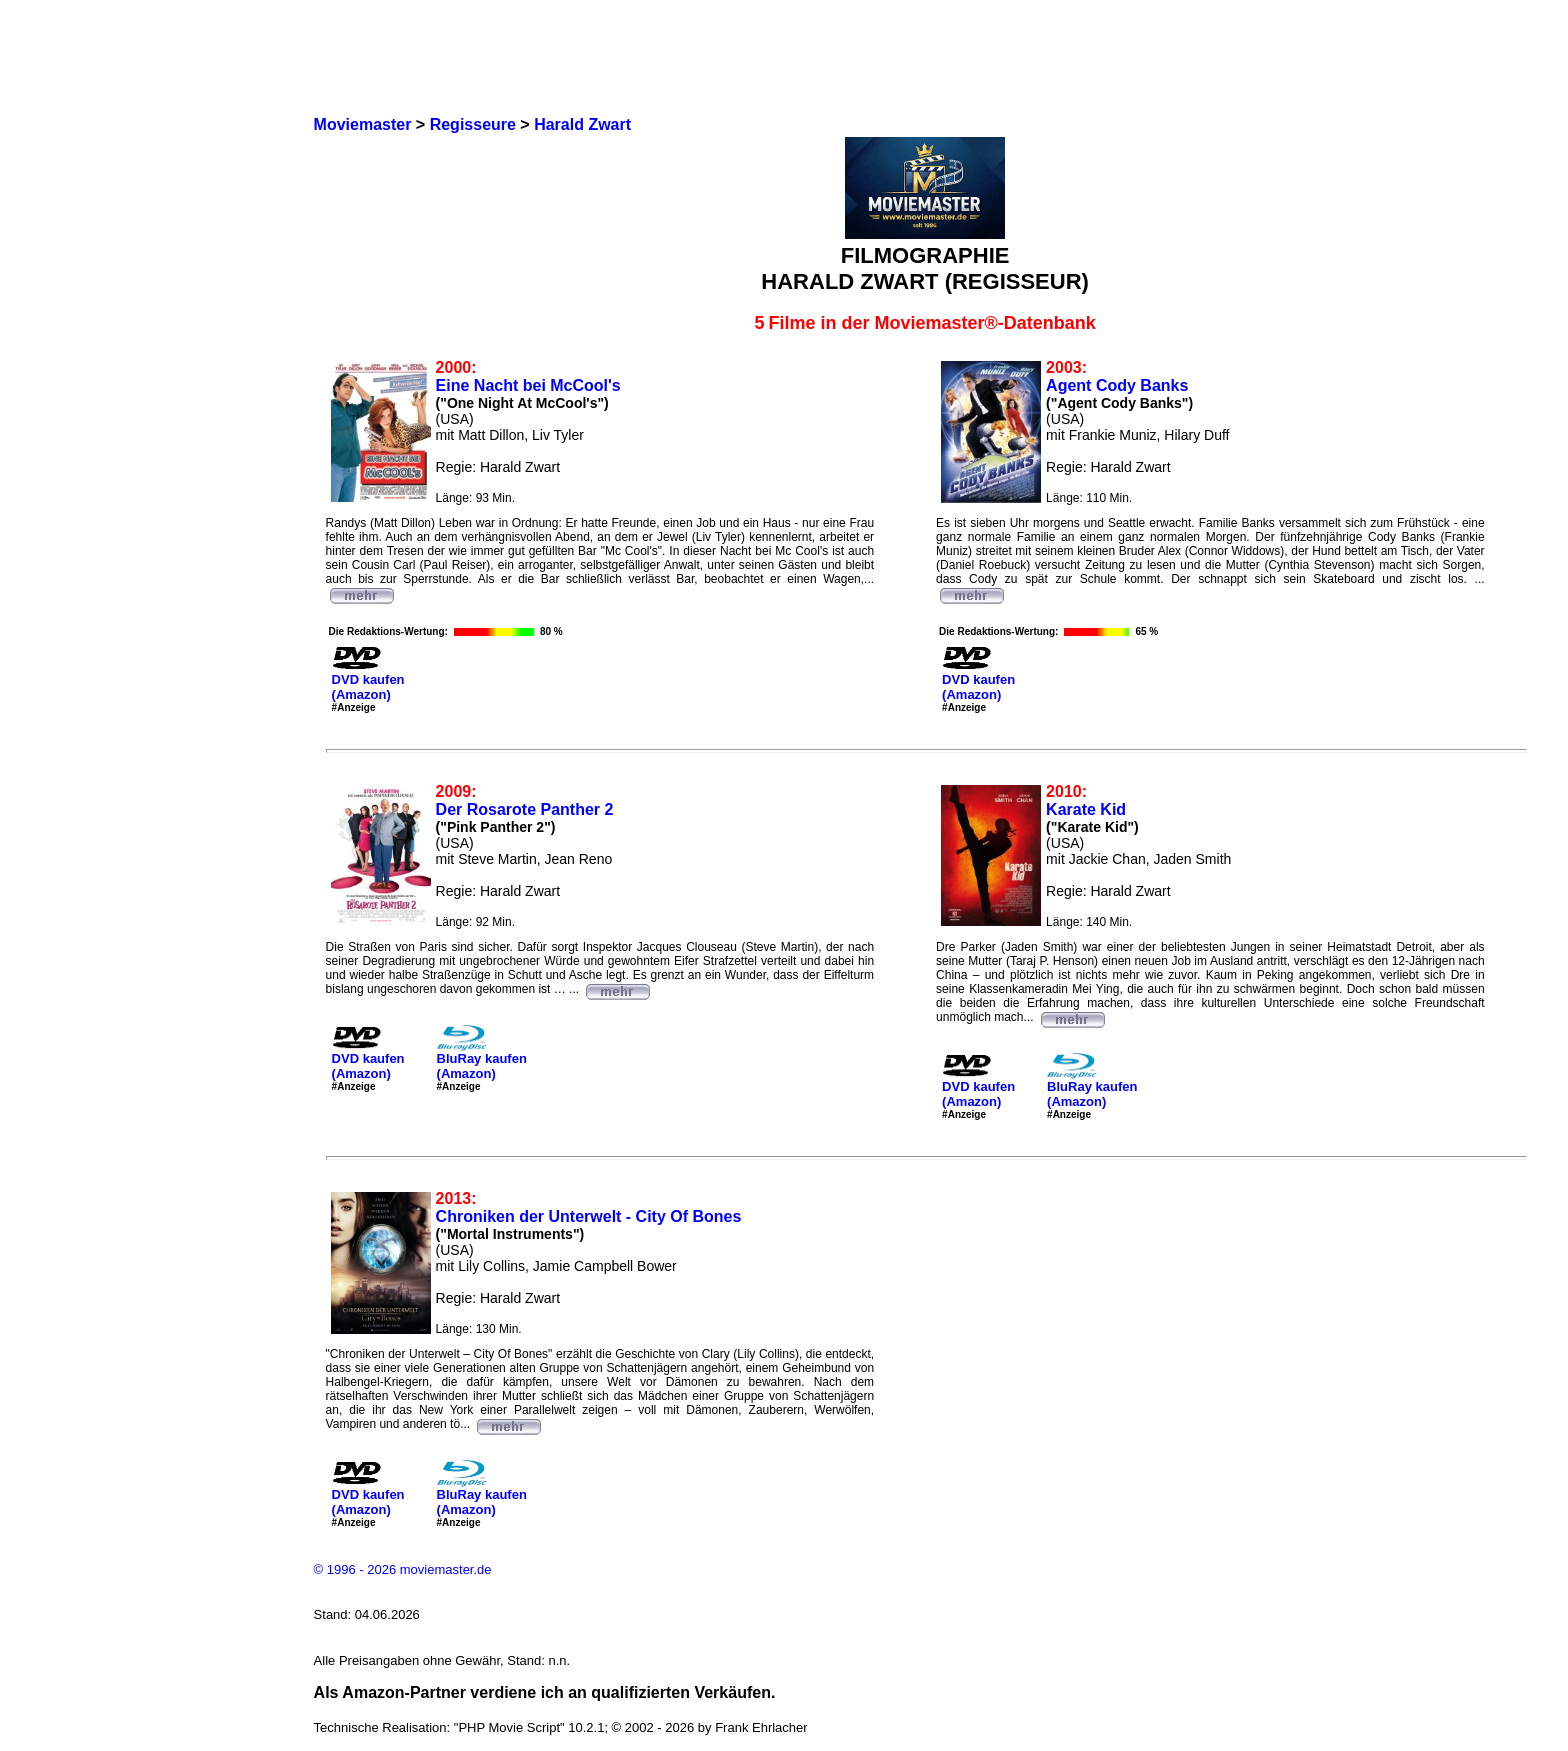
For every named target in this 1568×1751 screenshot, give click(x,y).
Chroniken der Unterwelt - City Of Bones (589, 1216)
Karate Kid (1086, 809)
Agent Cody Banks (1117, 385)
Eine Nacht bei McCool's (528, 385)
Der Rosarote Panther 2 (525, 809)
